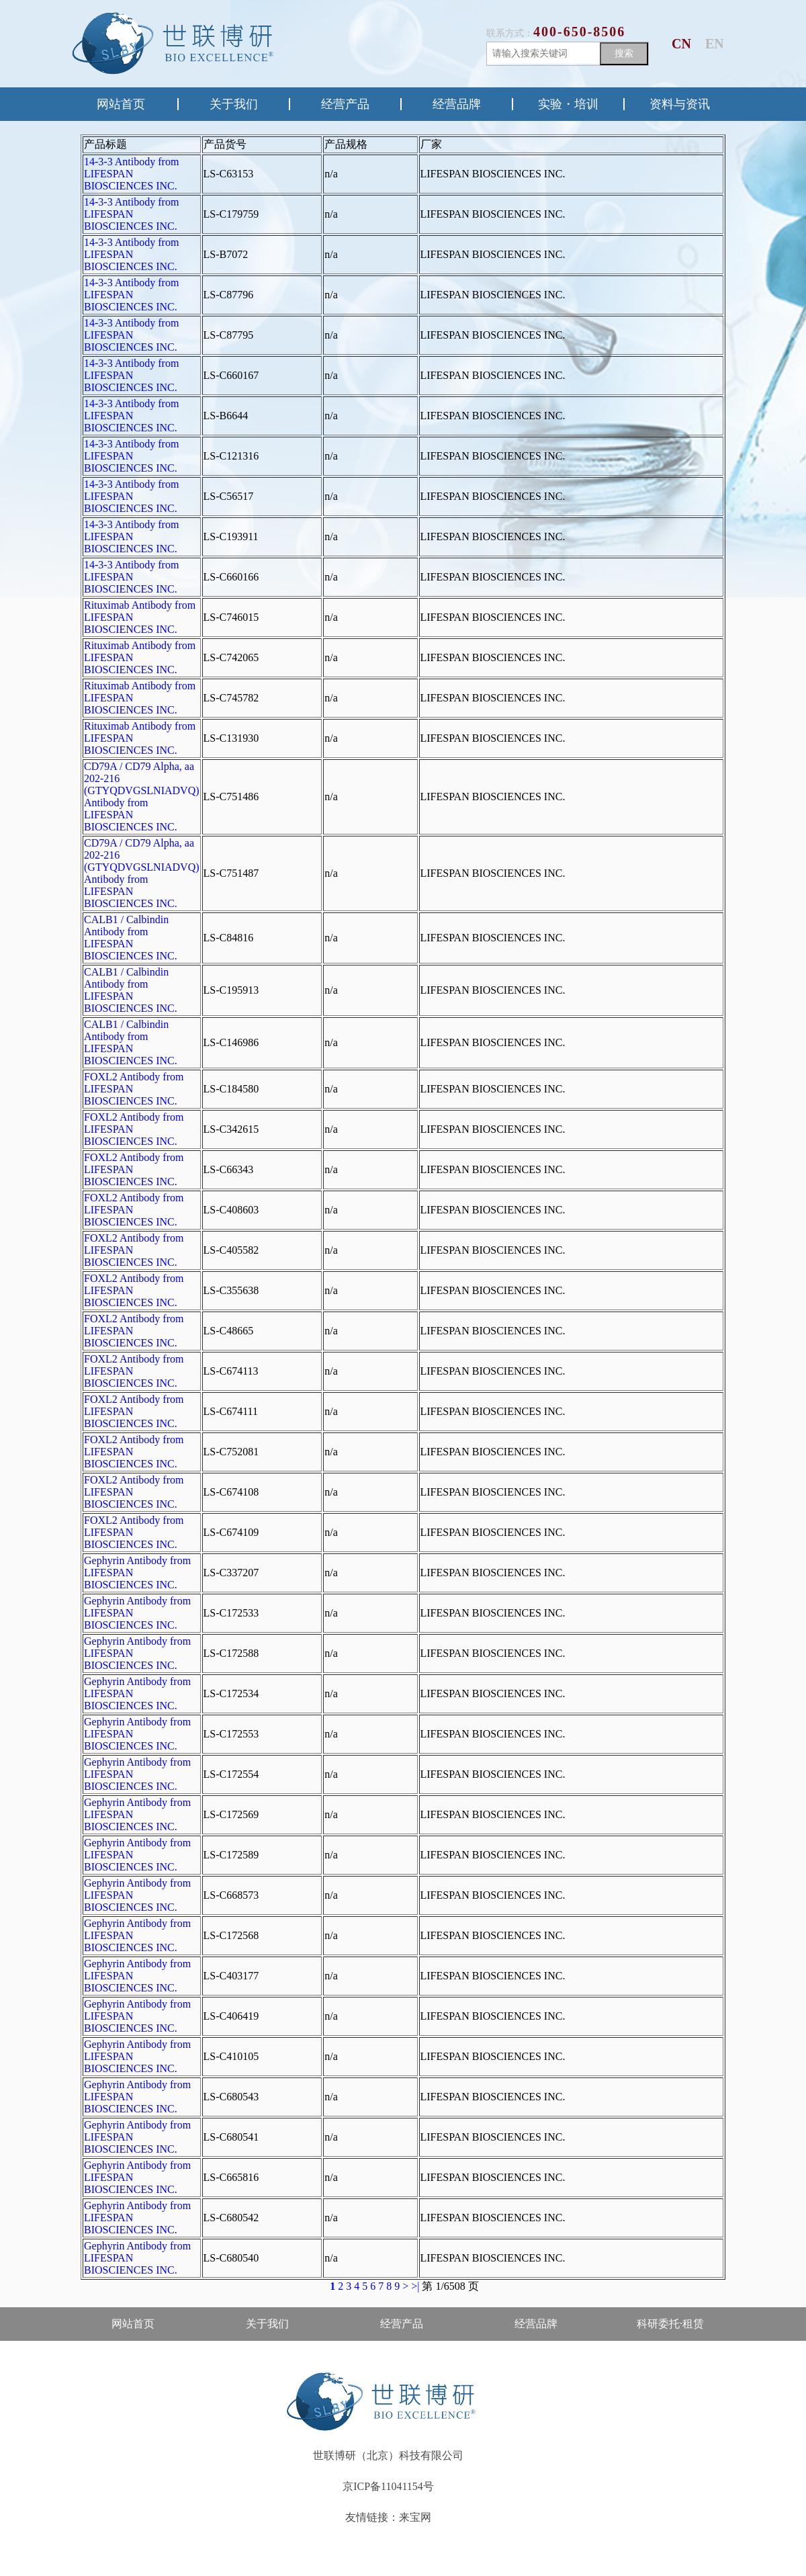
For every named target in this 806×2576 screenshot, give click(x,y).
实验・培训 (568, 104)
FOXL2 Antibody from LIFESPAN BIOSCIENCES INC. (133, 1089)
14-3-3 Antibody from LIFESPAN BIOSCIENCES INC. (131, 173)
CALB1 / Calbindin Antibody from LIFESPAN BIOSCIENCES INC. (130, 937)
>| (415, 2286)
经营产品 (345, 104)
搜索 (624, 53)
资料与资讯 (680, 104)
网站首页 (121, 104)
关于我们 (234, 104)
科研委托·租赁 (670, 2323)
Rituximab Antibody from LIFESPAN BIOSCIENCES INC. (139, 617)
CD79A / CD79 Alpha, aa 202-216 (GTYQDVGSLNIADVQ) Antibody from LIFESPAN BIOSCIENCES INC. (141, 796)
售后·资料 (133, 2357)
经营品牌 (457, 104)
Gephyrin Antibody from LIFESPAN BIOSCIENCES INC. (137, 1572)
